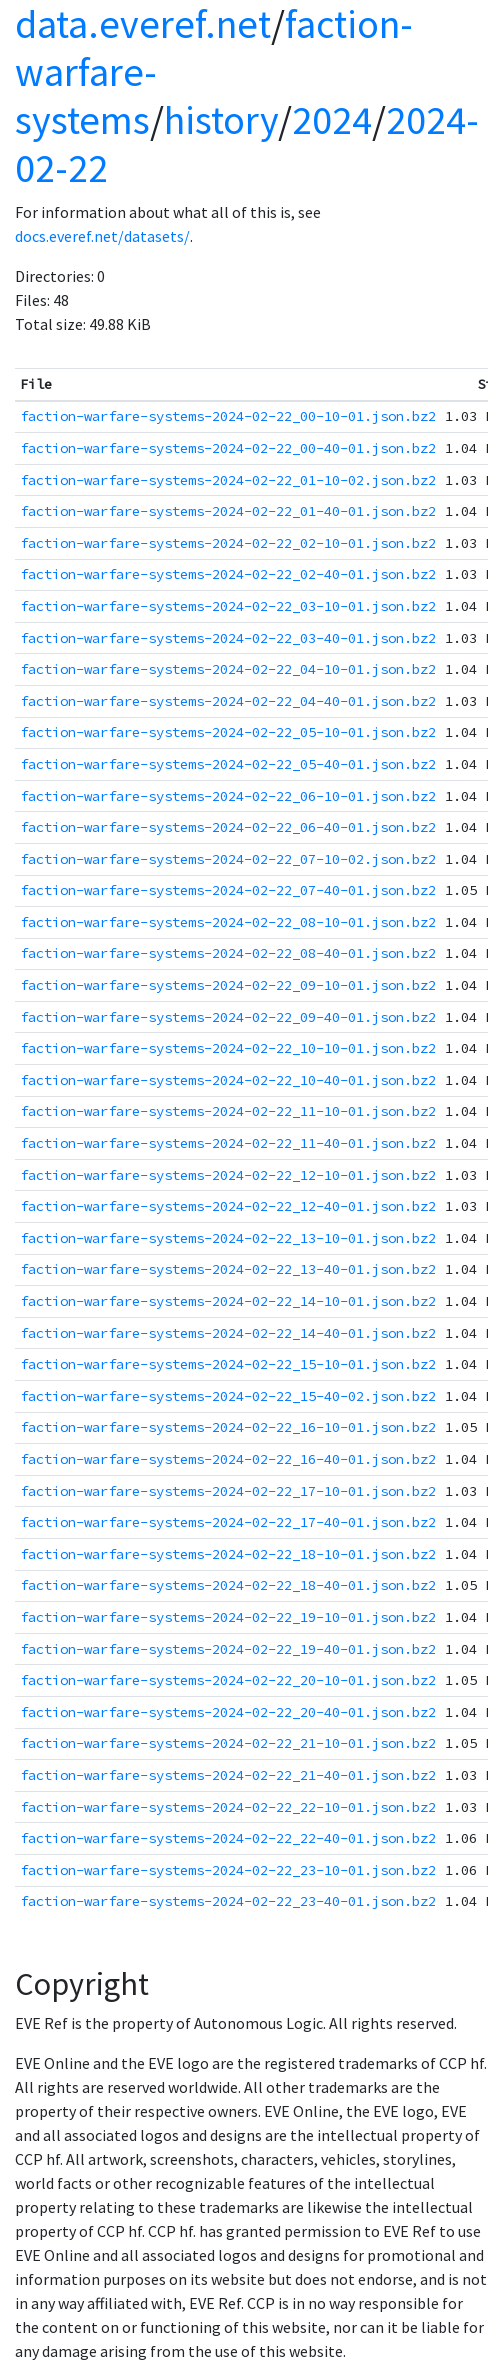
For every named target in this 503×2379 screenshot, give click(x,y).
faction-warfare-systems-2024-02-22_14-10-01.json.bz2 (228, 1301)
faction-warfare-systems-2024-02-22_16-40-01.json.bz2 (228, 1459)
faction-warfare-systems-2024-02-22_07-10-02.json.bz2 (228, 859)
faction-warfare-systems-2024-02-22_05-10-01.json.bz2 (228, 732)
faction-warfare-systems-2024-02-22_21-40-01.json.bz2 (228, 1775)
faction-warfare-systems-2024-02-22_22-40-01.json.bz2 (228, 1838)
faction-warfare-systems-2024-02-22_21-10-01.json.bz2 (228, 1743)
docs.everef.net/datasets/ (102, 236)
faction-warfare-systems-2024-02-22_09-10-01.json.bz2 (228, 985)
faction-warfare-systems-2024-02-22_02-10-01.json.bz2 (228, 543)
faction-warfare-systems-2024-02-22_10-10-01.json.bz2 (228, 1048)
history (221, 120)
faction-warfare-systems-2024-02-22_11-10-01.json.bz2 (228, 1111)
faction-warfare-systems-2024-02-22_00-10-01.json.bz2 (228, 416)
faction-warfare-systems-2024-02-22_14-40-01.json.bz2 (228, 1333)
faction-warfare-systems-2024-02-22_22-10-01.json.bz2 (228, 1807)
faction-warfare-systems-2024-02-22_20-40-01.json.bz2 (228, 1712)
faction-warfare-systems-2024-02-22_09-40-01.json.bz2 (228, 1017)
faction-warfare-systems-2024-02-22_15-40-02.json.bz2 (228, 1396)
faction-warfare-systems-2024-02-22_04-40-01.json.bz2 (228, 701)
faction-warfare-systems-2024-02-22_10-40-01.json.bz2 (228, 1080)
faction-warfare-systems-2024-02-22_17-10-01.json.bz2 (228, 1491)
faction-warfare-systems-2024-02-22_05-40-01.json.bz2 (228, 764)
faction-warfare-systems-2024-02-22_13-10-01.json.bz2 (228, 1238)
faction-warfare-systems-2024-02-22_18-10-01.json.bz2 (228, 1554)
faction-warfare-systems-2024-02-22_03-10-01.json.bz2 (228, 606)
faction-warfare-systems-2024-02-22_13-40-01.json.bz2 (228, 1269)
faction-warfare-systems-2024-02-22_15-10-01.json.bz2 (228, 1364)
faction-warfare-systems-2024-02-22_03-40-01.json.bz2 (228, 638)
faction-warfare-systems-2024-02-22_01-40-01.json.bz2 (228, 511)
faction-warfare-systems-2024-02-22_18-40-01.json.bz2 (228, 1585)
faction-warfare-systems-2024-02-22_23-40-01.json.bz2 (228, 1901)
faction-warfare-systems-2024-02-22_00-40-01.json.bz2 (228, 448)
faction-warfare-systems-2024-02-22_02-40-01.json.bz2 (228, 574)
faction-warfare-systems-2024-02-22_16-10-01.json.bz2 (228, 1427)
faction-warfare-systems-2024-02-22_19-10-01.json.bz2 (228, 1617)
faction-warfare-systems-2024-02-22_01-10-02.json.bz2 (228, 480)
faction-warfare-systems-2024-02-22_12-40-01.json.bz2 (228, 1206)
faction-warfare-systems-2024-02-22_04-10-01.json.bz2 (228, 669)
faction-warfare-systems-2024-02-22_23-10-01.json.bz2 (228, 1870)
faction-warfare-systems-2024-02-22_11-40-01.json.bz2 (228, 1143)
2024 (332, 120)
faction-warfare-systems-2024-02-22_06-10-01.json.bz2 (228, 796)
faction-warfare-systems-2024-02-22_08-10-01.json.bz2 (228, 922)
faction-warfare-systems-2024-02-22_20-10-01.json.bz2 (228, 1680)
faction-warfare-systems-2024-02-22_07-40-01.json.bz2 (228, 890)
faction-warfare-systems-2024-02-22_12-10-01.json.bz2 (228, 1175)
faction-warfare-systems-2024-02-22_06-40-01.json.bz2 (228, 827)
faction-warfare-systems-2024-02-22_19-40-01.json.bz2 (228, 1649)
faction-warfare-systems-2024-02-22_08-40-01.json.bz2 (228, 953)
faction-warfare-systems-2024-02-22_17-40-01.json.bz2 (228, 1522)
